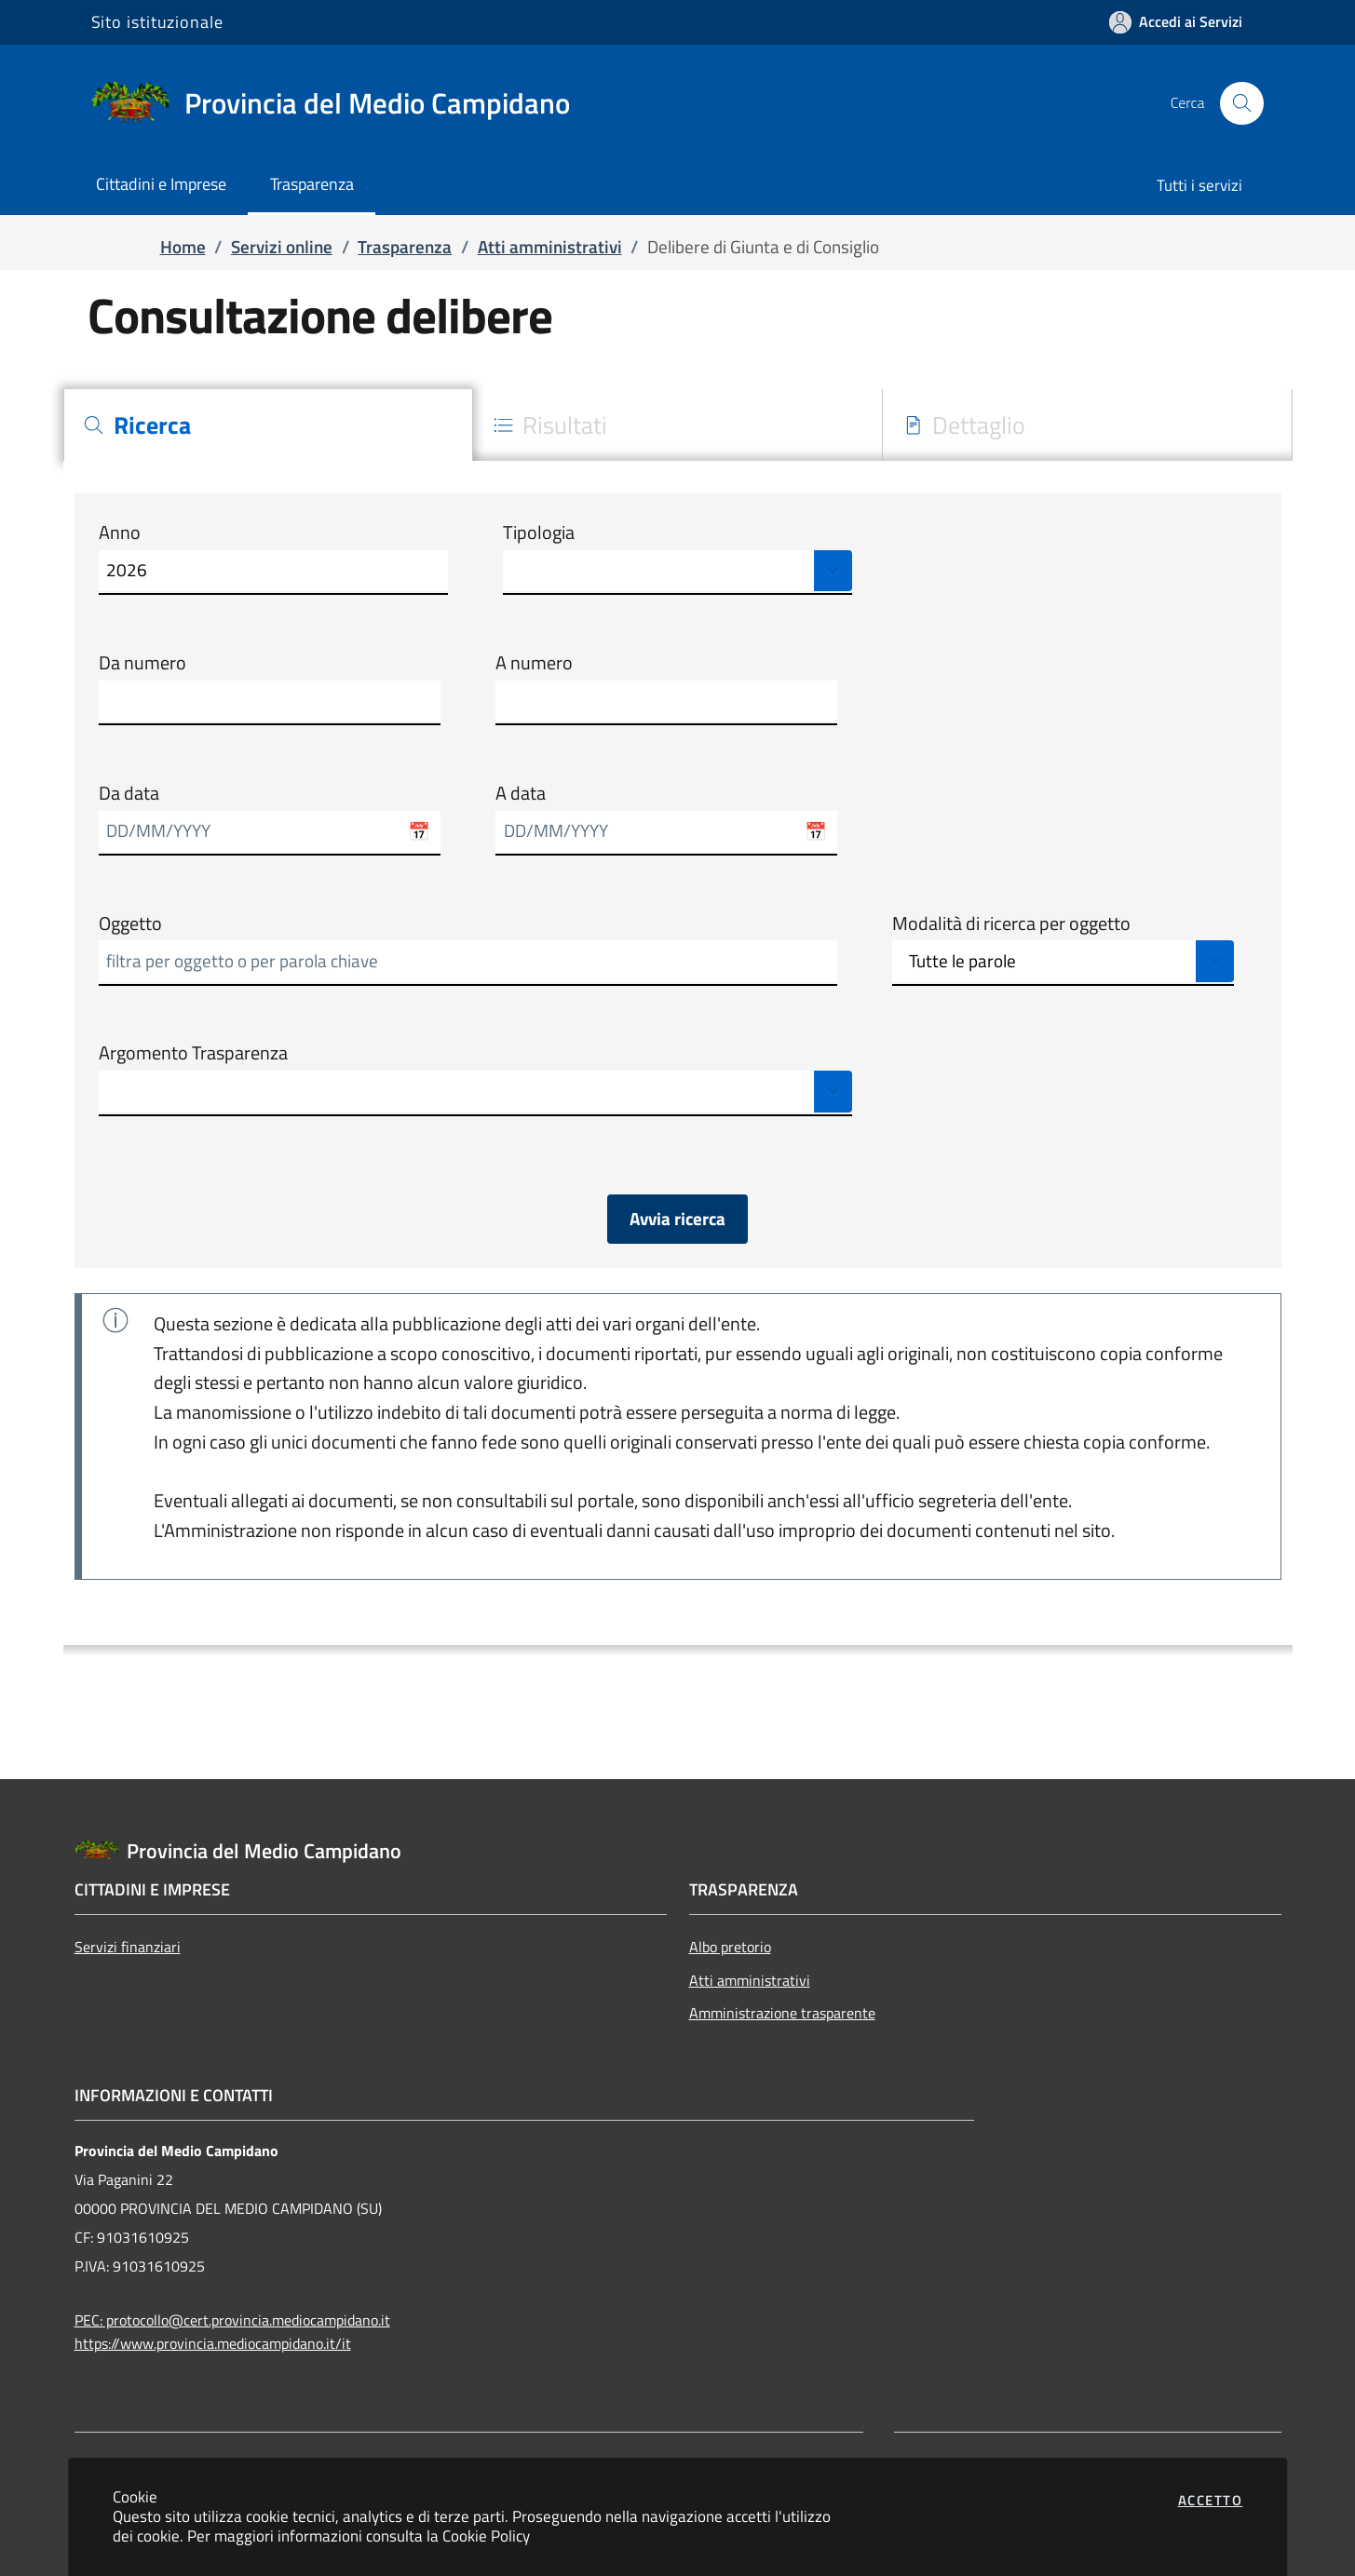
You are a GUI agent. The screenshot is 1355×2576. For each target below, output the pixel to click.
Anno (120, 532)
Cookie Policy (486, 2535)
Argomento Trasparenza (193, 1053)
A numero (534, 663)
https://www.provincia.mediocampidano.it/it (213, 2343)
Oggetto (130, 923)
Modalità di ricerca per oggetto (1011, 923)
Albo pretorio (730, 1946)
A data (520, 793)
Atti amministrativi (749, 1980)
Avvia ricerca (677, 1219)
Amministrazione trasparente (782, 2013)
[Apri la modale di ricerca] (1241, 103)
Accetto (1210, 2500)
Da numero (142, 663)
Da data (129, 793)
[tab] (268, 425)
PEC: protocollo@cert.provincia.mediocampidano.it (232, 2320)
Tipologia (539, 532)
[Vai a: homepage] (341, 103)
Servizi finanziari (128, 1946)
